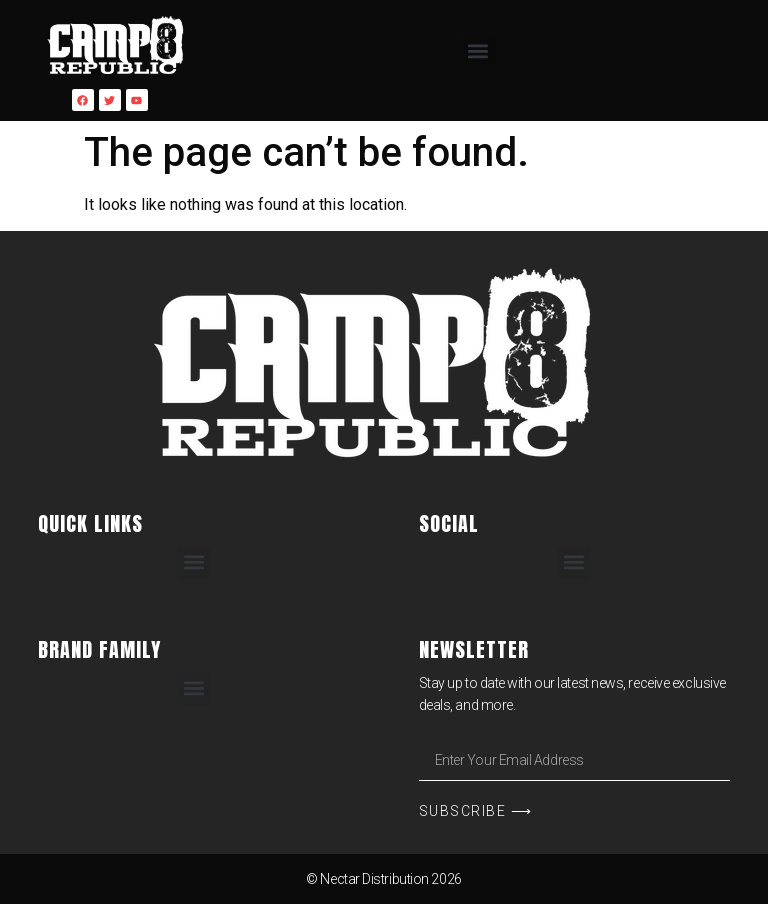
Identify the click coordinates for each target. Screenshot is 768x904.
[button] (478, 50)
